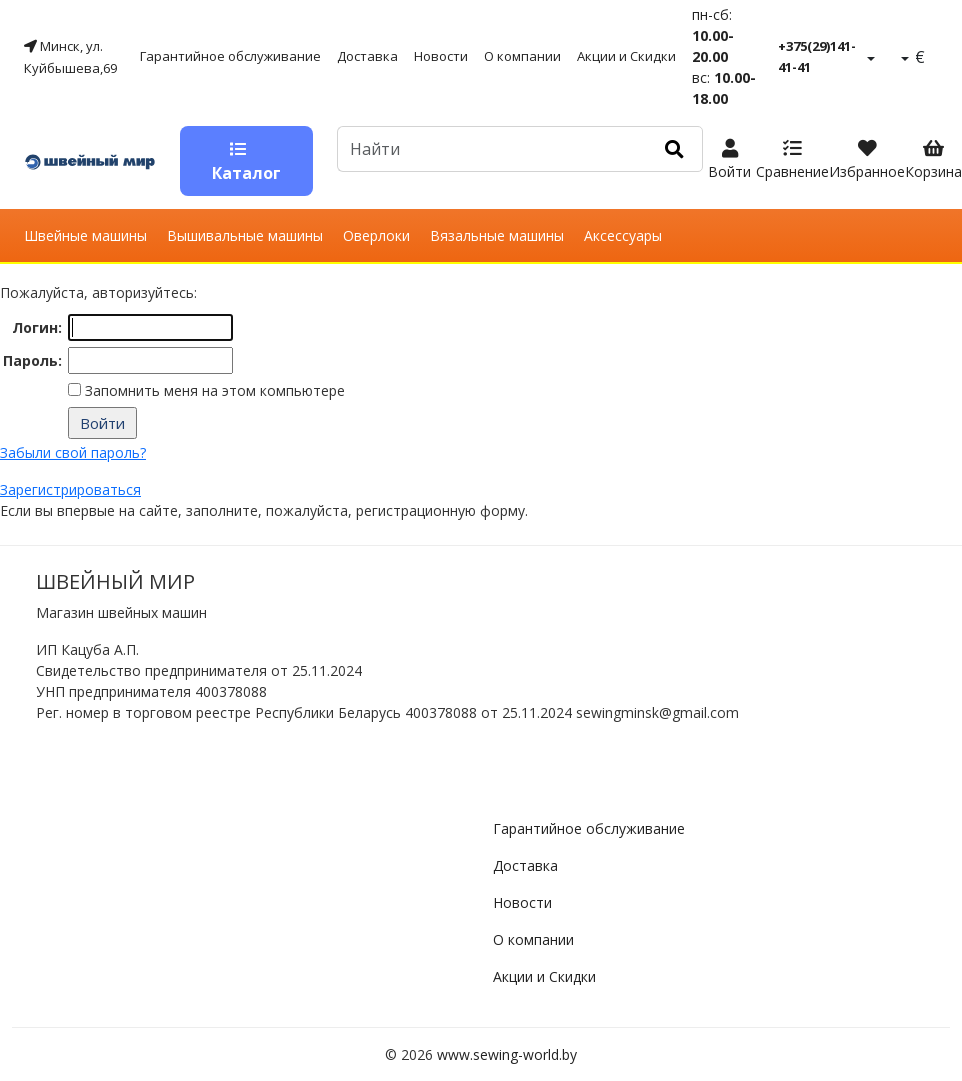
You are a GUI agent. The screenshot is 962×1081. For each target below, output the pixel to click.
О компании (522, 56)
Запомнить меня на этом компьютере (213, 390)
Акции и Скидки (626, 56)
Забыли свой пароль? (73, 452)
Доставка (367, 56)
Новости (441, 56)
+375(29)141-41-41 (817, 56)
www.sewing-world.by (507, 1054)
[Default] (491, 149)
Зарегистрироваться (70, 489)
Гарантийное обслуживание (230, 56)
